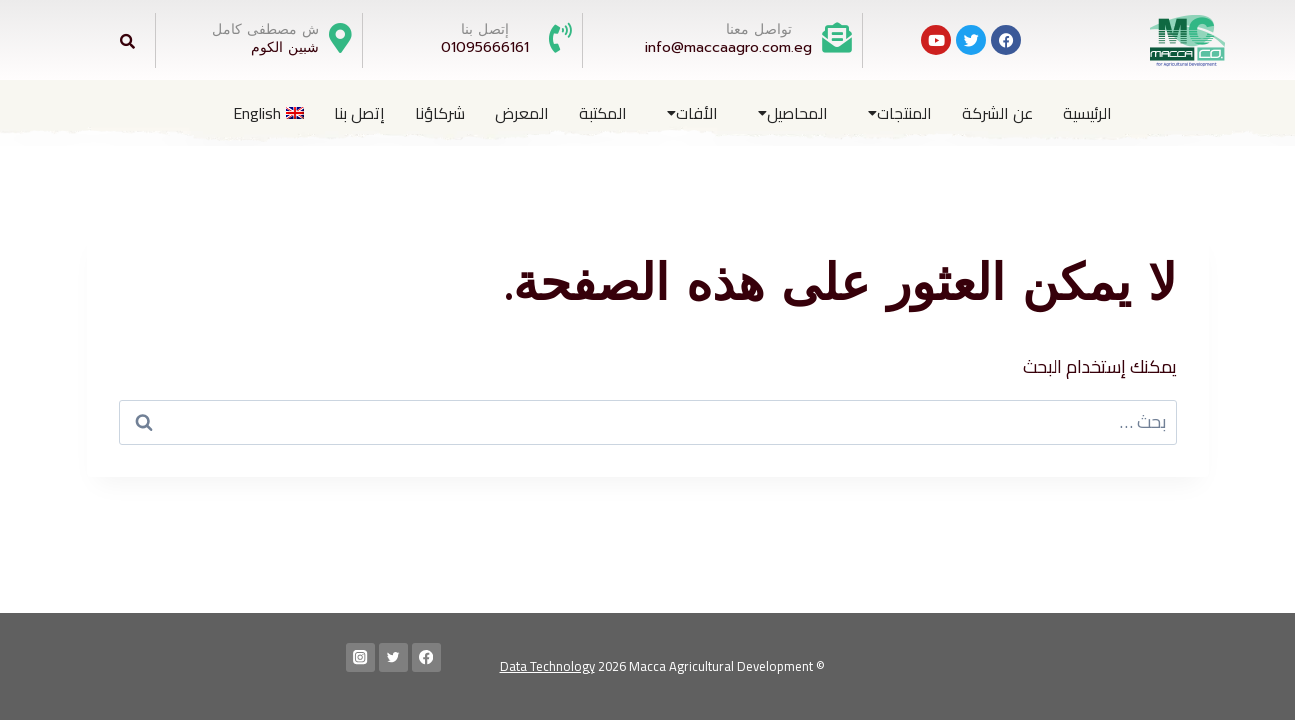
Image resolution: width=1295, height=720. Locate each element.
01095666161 (485, 47)
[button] (895, 113)
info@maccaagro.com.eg (728, 47)
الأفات (692, 113)
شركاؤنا (440, 113)
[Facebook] (426, 657)
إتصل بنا (359, 113)
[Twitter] (393, 657)
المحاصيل (793, 113)
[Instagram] (360, 657)
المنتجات (900, 113)
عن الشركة (997, 113)
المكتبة (603, 113)
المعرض (522, 113)
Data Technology (547, 666)
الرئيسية (1087, 113)
